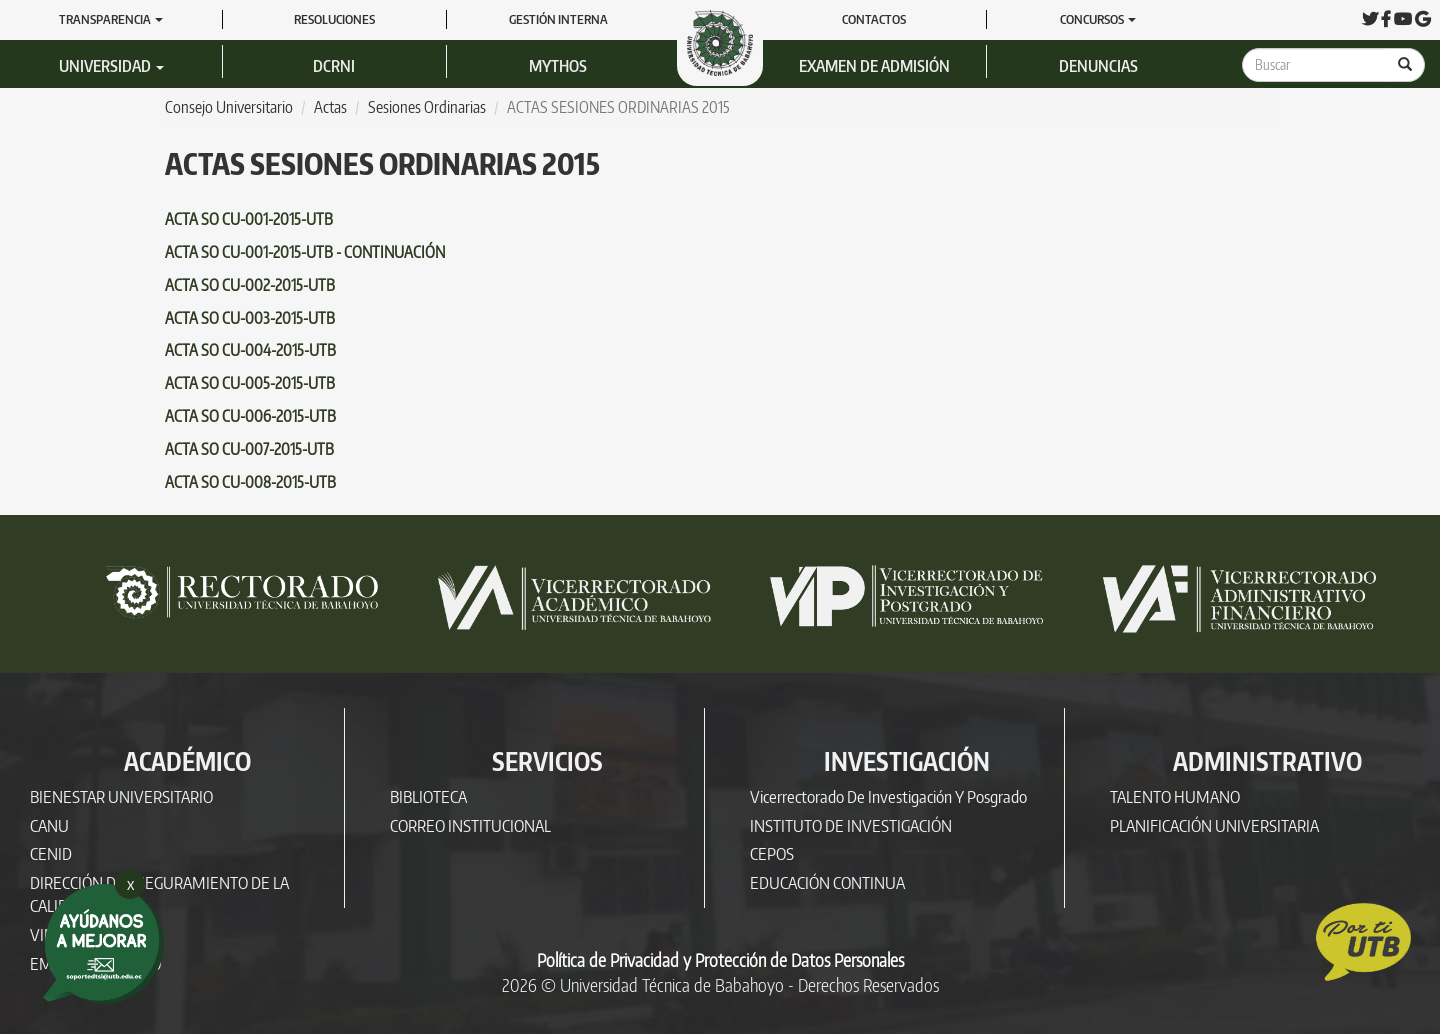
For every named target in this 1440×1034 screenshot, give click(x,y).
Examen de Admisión (874, 66)
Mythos (558, 66)
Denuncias (1098, 66)
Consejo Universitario (229, 107)
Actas (330, 107)
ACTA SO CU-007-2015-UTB (249, 449)
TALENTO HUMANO (1175, 796)
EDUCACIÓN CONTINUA (827, 882)
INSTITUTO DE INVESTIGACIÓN (851, 825)
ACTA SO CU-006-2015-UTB (250, 416)
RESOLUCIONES (334, 19)
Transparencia (111, 19)
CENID (51, 853)
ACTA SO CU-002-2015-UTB (250, 285)
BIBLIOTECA (428, 796)
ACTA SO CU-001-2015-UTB (249, 219)
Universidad (111, 66)
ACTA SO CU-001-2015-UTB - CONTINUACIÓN (305, 252)
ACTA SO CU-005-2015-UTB (250, 383)
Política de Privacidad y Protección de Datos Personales (720, 960)
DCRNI (334, 66)
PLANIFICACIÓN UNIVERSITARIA (1214, 825)
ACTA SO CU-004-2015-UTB (250, 350)
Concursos (1098, 19)
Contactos (874, 19)
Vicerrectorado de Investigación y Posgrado (888, 796)
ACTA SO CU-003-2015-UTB (250, 318)
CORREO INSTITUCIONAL (470, 825)
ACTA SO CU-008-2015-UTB (250, 482)
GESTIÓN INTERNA (558, 19)
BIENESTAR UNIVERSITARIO (121, 796)
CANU (49, 825)
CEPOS (772, 853)
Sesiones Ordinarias (427, 107)
